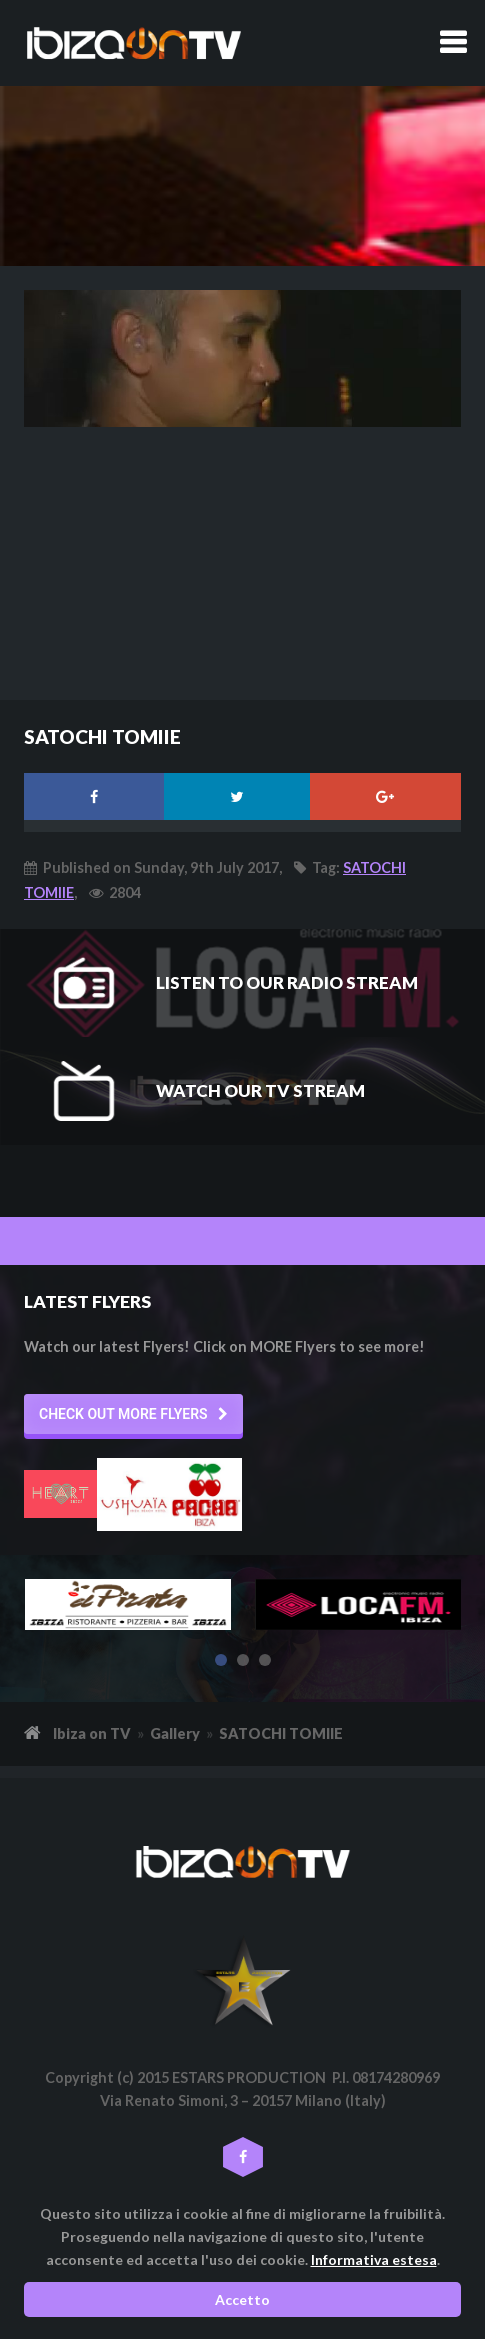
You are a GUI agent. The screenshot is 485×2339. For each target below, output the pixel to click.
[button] (133, 1414)
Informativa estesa (374, 2259)
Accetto (242, 2299)
